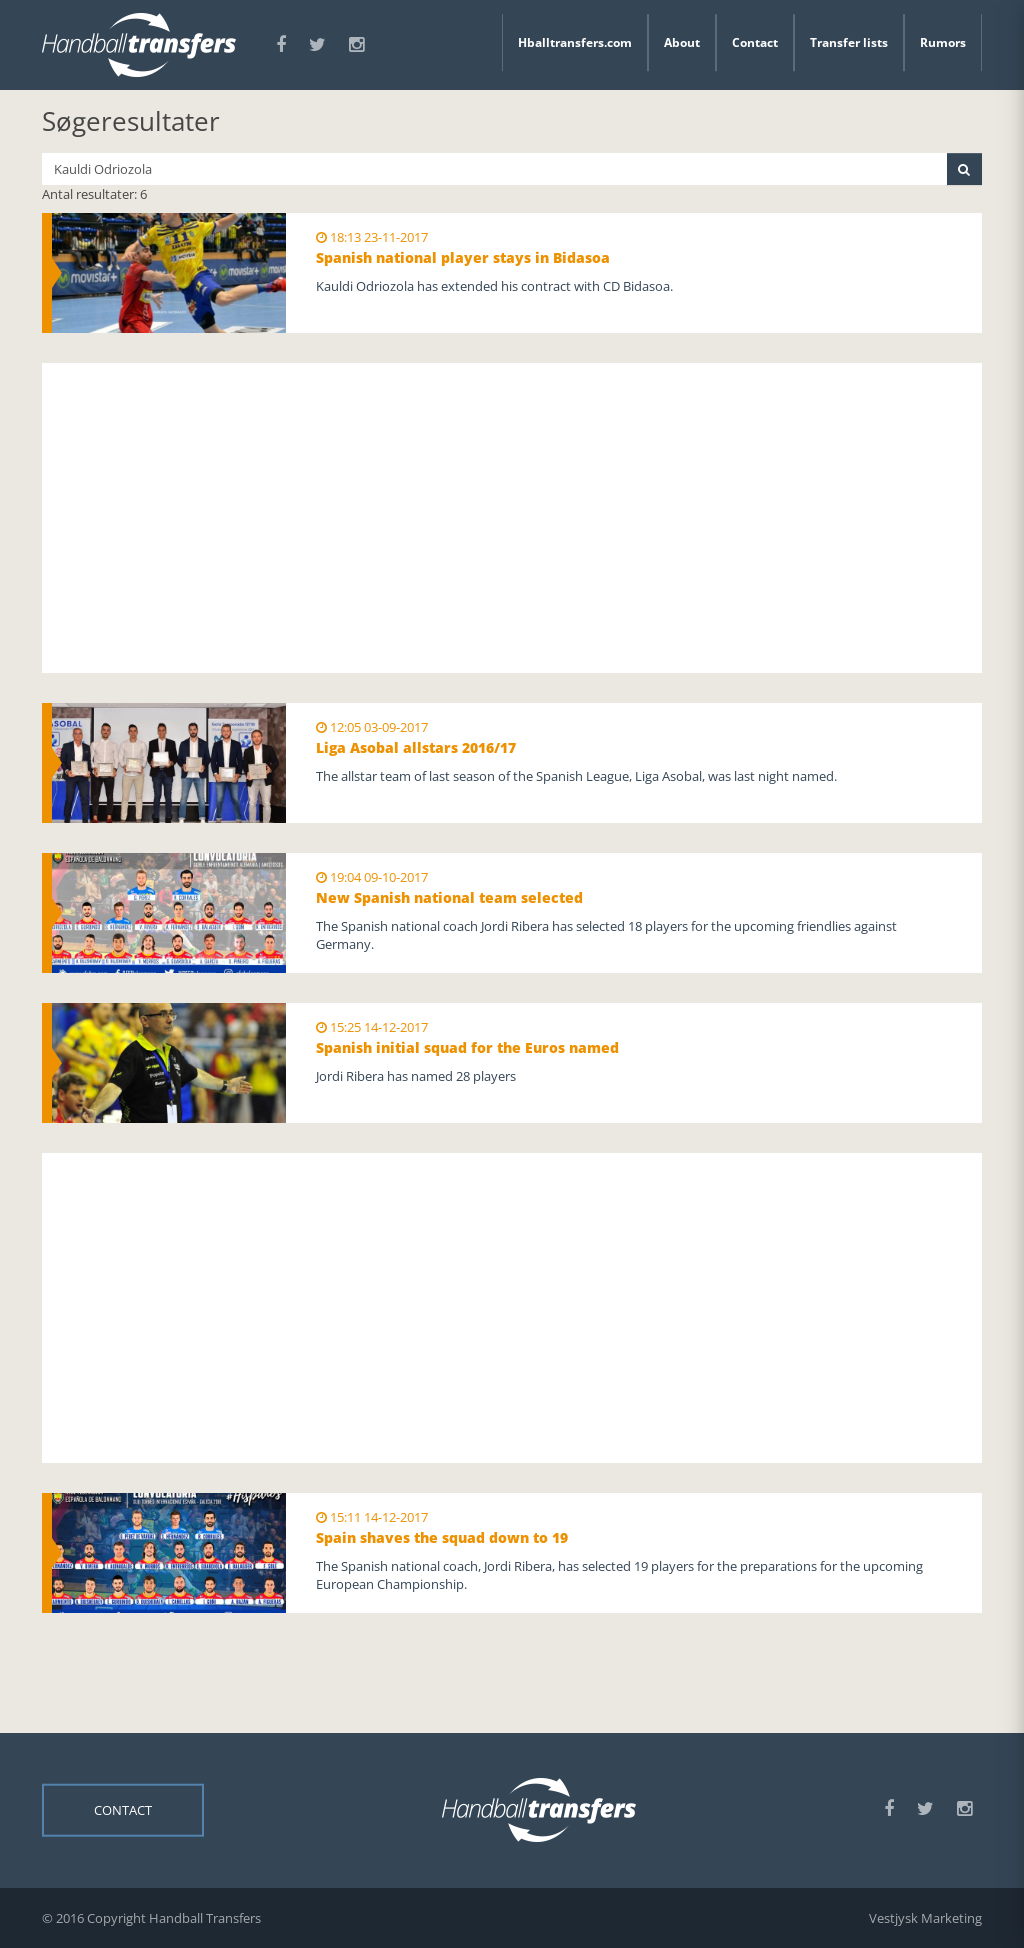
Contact (755, 42)
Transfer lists (849, 42)
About (682, 42)
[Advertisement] (512, 518)
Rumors (943, 42)
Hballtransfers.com (575, 42)
